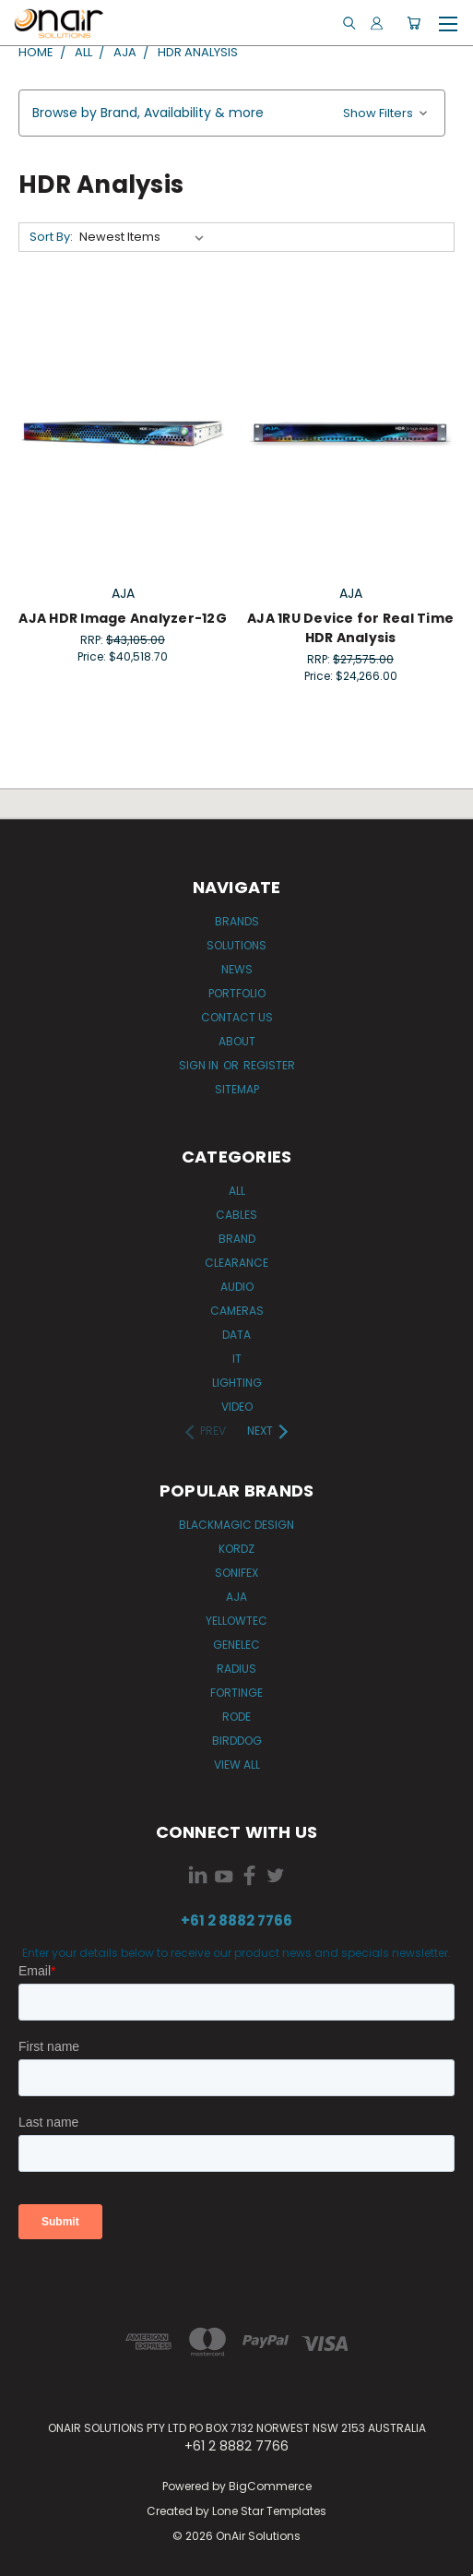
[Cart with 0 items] (413, 23)
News (237, 969)
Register (269, 1065)
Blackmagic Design (236, 1524)
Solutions (236, 945)
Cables (236, 1214)
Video (237, 1406)
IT (237, 1358)
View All (237, 1764)
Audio (237, 1286)
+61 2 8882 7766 (236, 1920)
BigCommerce (270, 2486)
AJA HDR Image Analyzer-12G (122, 618)
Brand (237, 1238)
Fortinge (236, 1692)
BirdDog (237, 1740)
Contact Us (237, 1017)
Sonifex (236, 1572)
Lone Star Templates (269, 2511)
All (237, 1191)
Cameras (237, 1310)
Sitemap (237, 1089)
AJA (236, 1596)
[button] (231, 113)
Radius (236, 1668)
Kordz (236, 1548)
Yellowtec (236, 1620)
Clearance (236, 1262)
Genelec (236, 1644)
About (237, 1041)
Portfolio (237, 993)
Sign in (200, 1065)
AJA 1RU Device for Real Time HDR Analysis (350, 628)
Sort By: (51, 236)
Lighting (237, 1382)
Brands (237, 921)
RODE (236, 1716)
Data (236, 1334)
